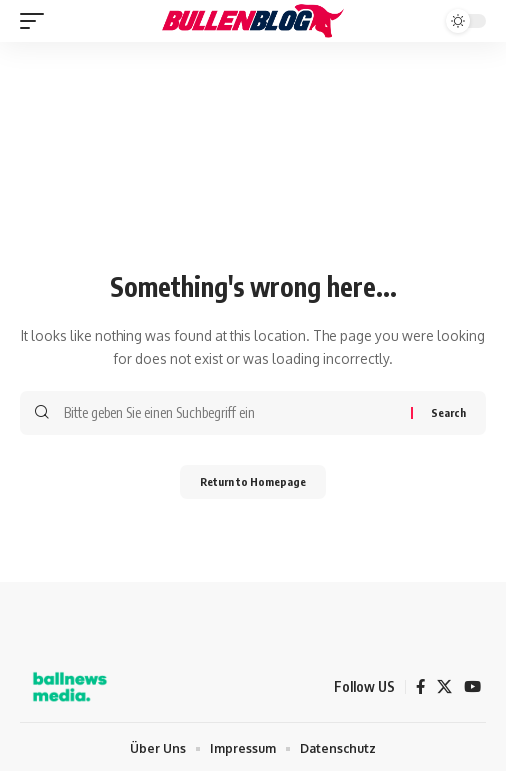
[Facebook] (420, 687)
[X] (444, 687)
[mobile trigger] (37, 21)
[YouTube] (472, 687)
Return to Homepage (253, 481)
